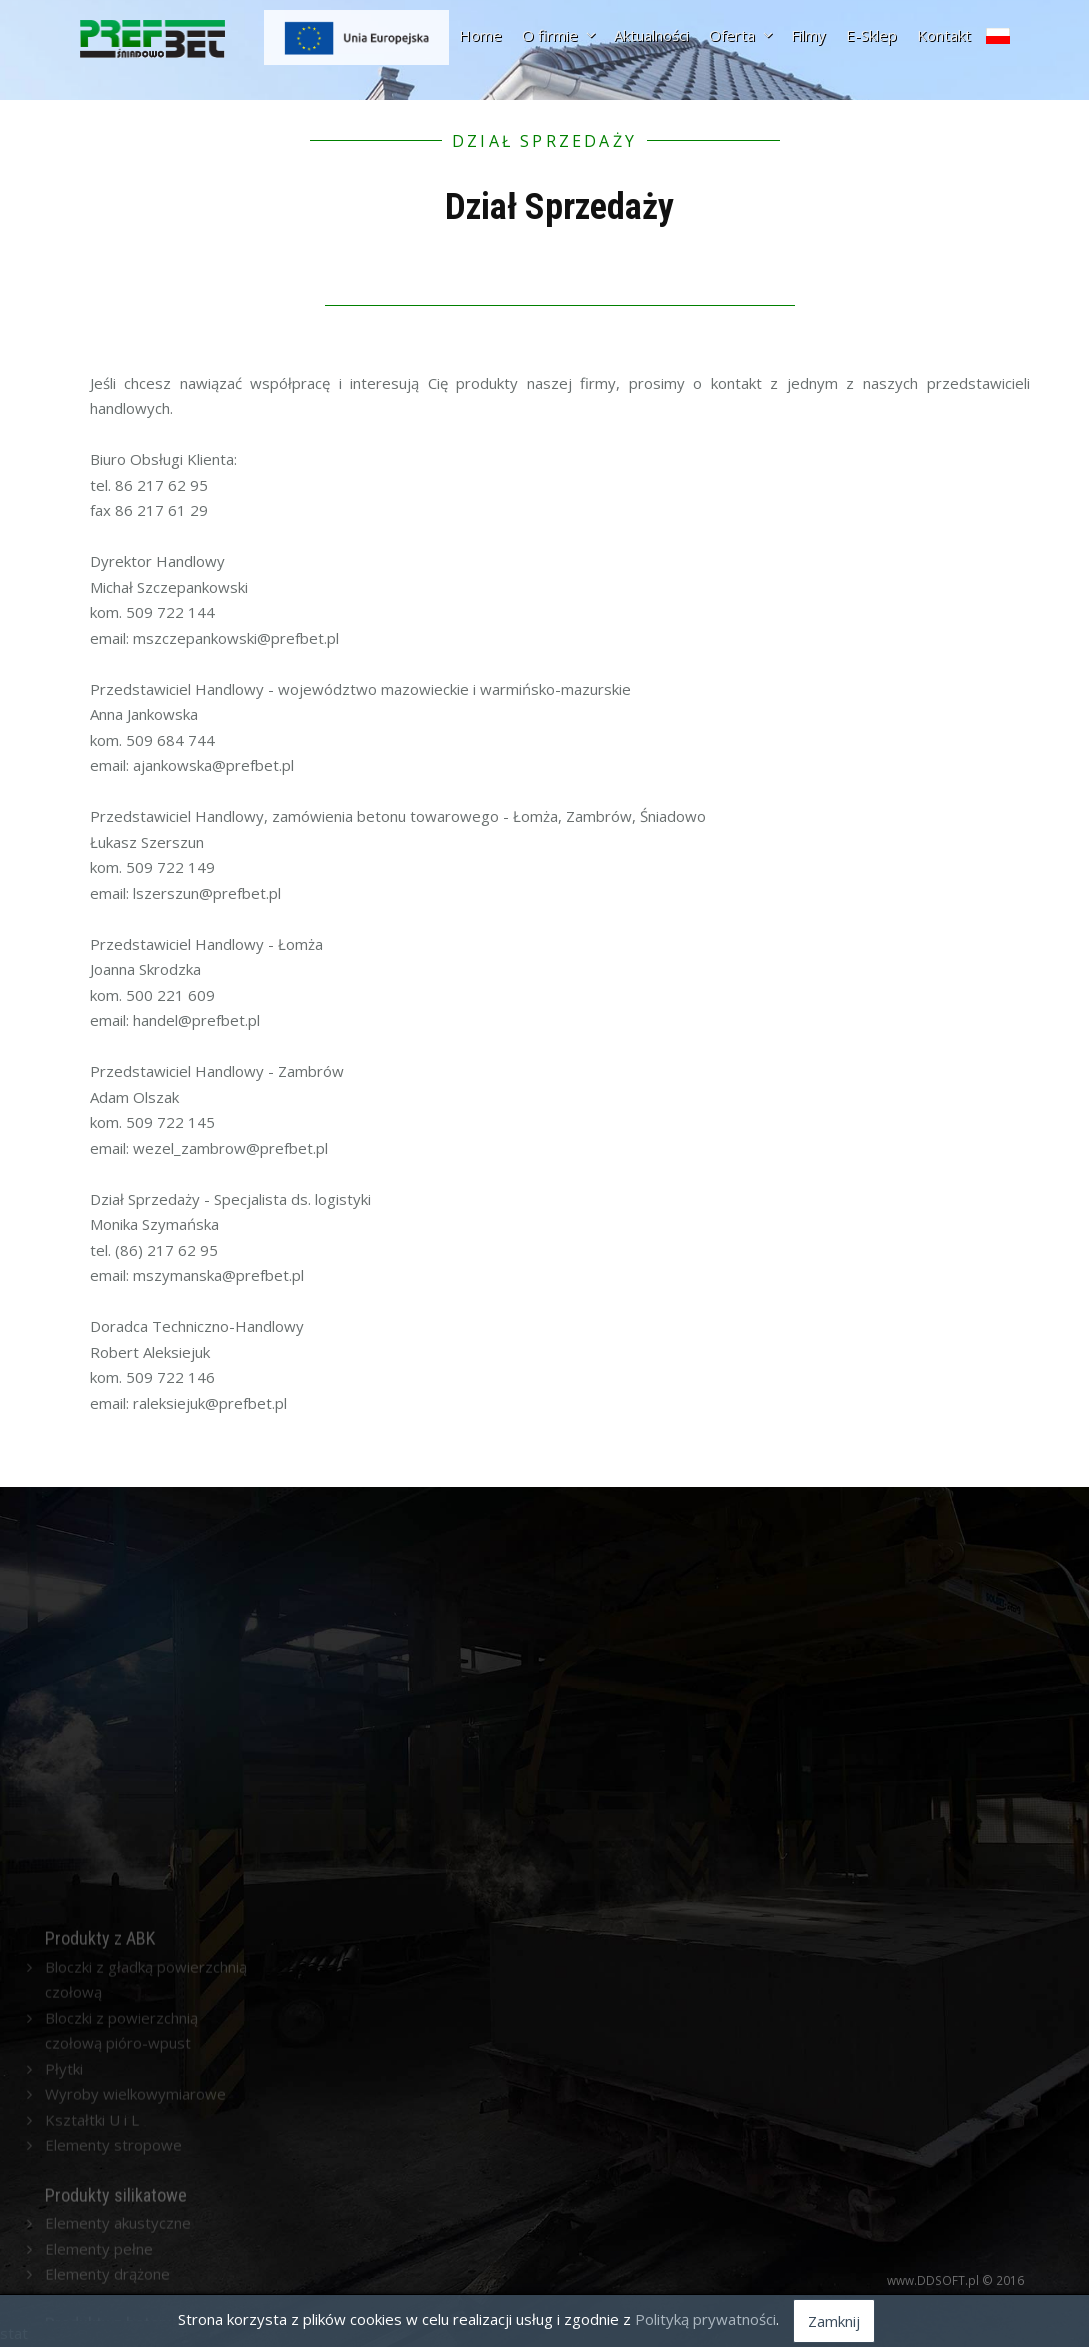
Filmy (808, 35)
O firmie (558, 35)
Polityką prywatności (705, 2319)
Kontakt (944, 35)
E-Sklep (871, 35)
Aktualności (651, 35)
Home (480, 35)
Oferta (740, 35)
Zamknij (834, 2321)
